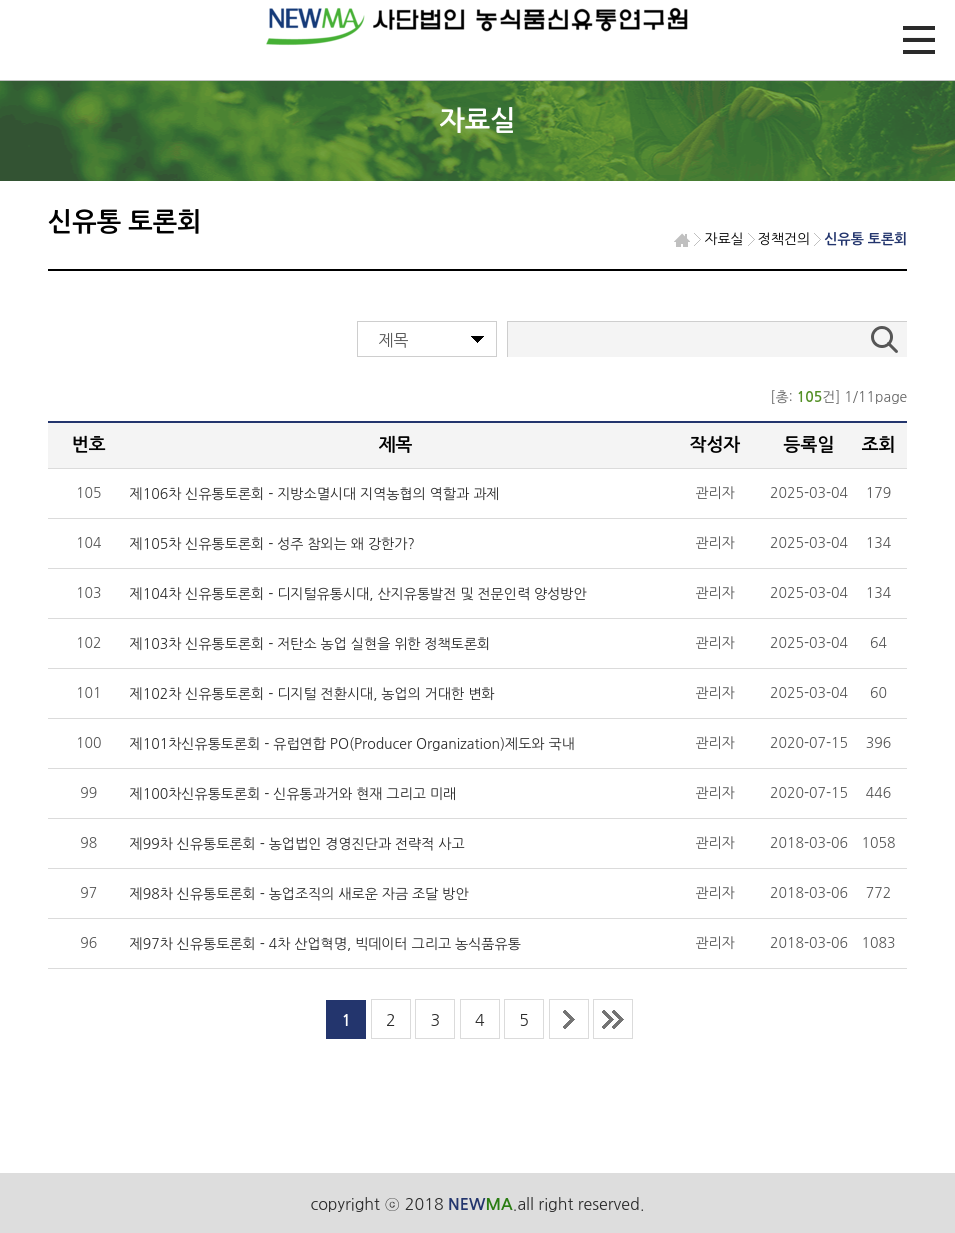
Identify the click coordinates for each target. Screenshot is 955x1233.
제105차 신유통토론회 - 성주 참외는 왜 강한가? (272, 544)
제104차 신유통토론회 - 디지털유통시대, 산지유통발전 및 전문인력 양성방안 (358, 594)
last (613, 1019)
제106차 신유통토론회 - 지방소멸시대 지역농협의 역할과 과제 (315, 494)
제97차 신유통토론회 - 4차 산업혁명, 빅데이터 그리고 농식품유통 (325, 944)
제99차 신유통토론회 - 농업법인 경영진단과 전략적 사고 (297, 844)
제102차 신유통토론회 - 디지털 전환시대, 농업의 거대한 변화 (312, 694)
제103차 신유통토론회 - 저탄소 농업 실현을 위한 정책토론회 (310, 644)
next (569, 1019)
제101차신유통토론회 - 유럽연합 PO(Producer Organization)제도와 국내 (352, 744)
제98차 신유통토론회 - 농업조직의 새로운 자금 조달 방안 (299, 894)
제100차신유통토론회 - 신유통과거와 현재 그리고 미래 (293, 794)
